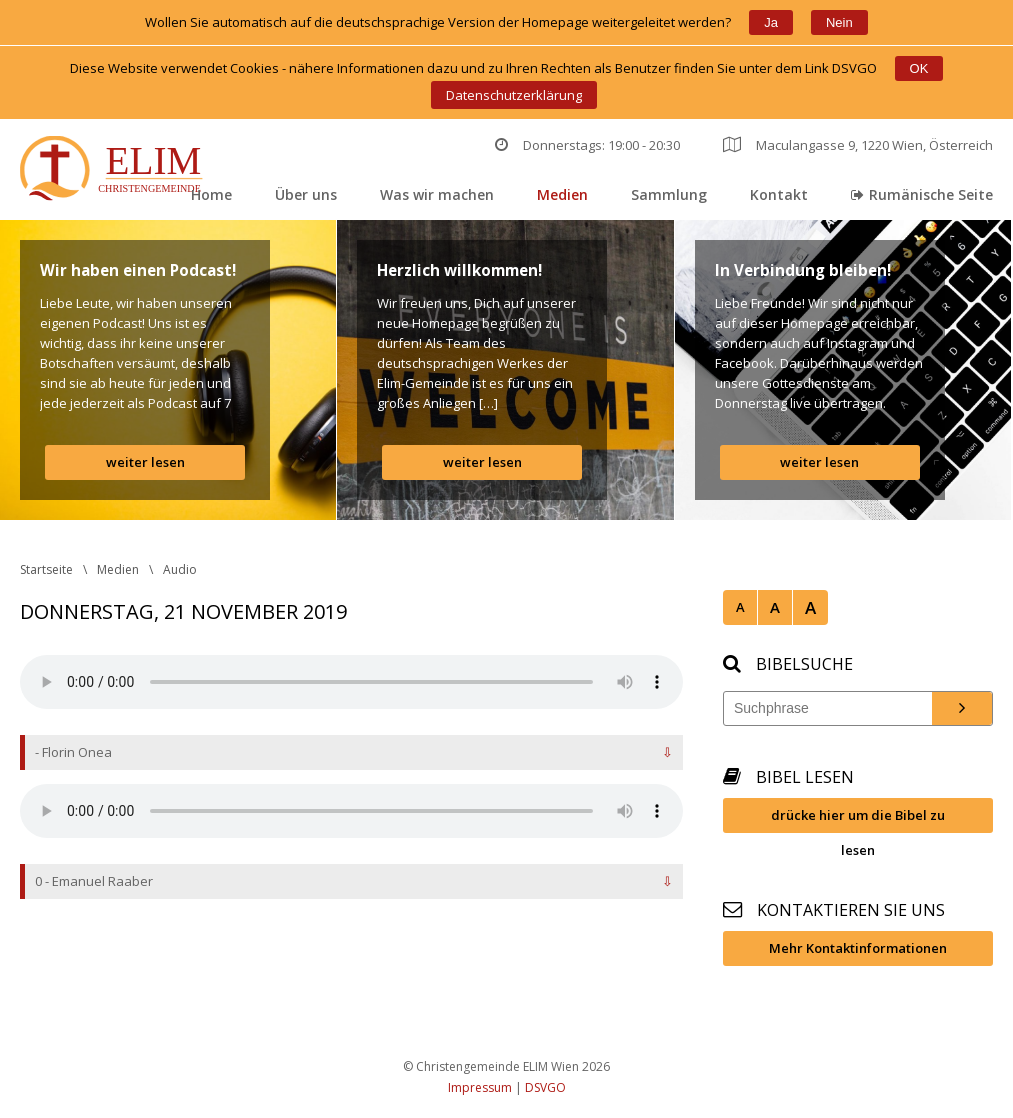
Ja (771, 22)
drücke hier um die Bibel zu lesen (858, 819)
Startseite (46, 569)
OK (919, 68)
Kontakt (779, 194)
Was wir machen (437, 194)
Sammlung (669, 194)
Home (211, 194)
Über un (306, 194)
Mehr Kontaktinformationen (858, 948)
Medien (562, 194)
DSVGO (545, 1087)
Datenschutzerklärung (514, 95)
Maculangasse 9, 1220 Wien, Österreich (858, 145)
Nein (839, 22)
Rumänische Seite (922, 194)
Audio (180, 569)
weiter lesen (145, 462)
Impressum (480, 1087)
